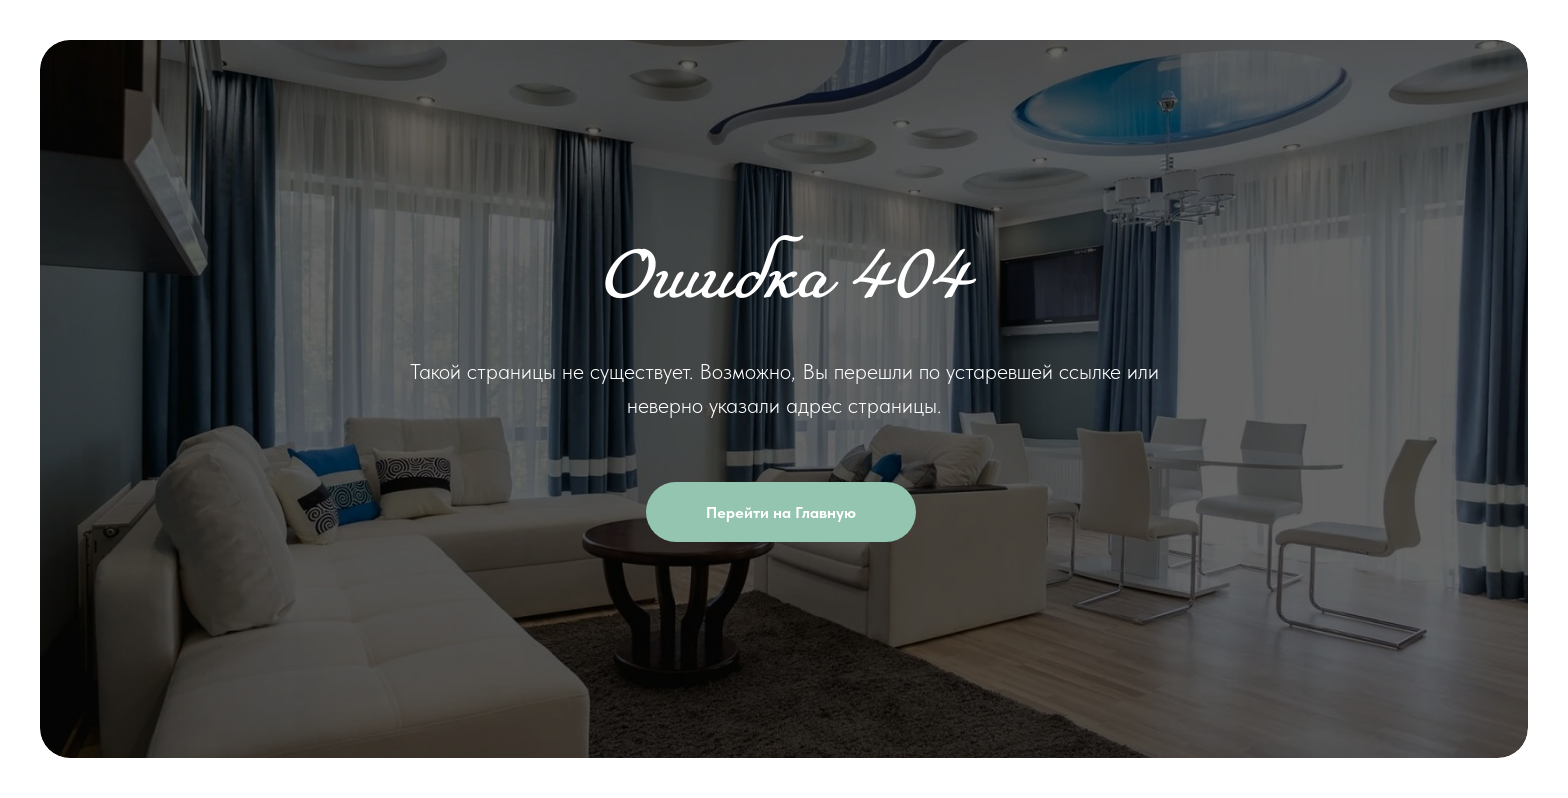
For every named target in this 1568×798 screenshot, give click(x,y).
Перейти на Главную (811, 512)
